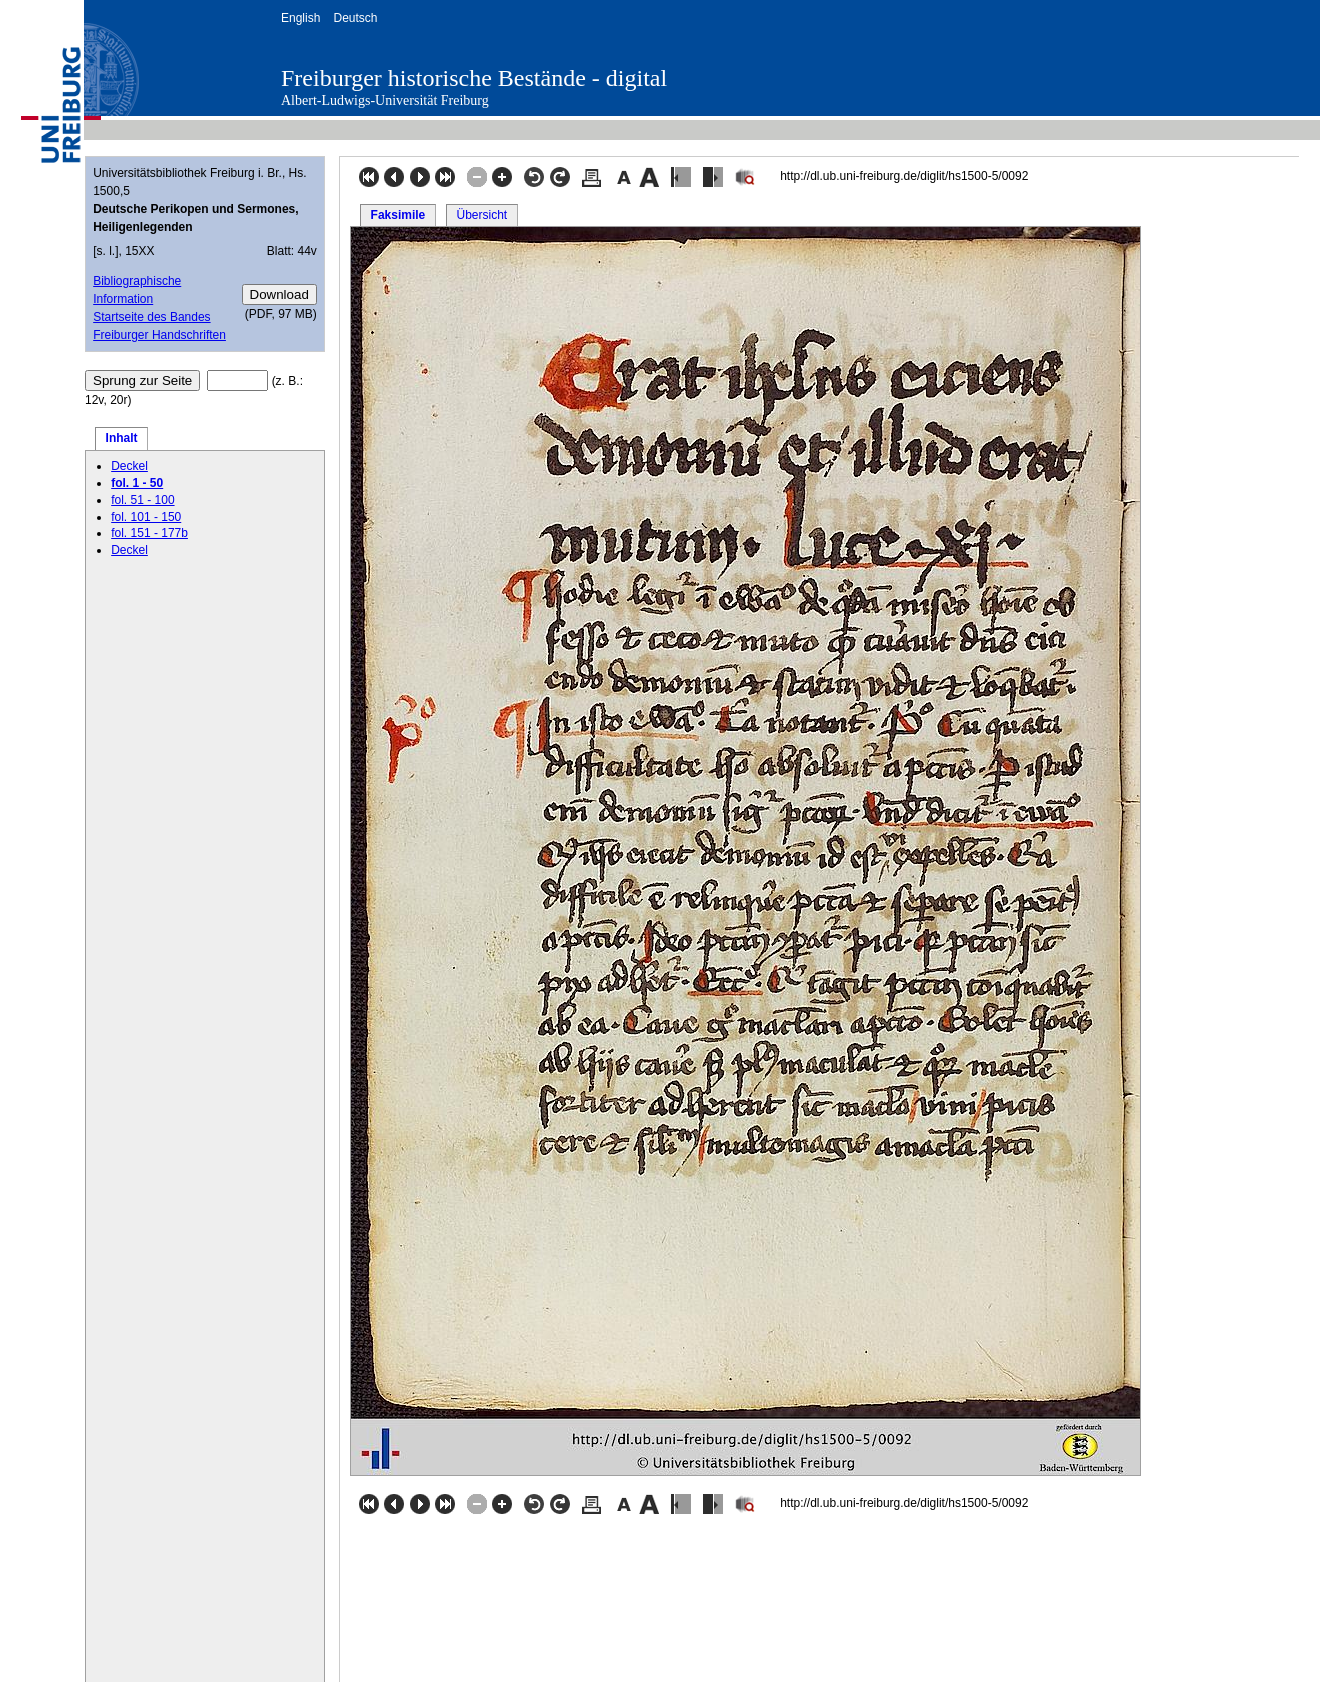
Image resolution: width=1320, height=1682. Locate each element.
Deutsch (355, 18)
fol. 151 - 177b (149, 533)
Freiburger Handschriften (159, 335)
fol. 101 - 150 (146, 517)
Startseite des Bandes (151, 317)
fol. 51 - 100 (142, 500)
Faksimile (398, 215)
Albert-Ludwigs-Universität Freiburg (385, 100)
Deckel (129, 466)
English (300, 18)
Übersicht (481, 215)
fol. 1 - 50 (137, 483)
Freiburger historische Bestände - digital (474, 78)
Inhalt (122, 438)
